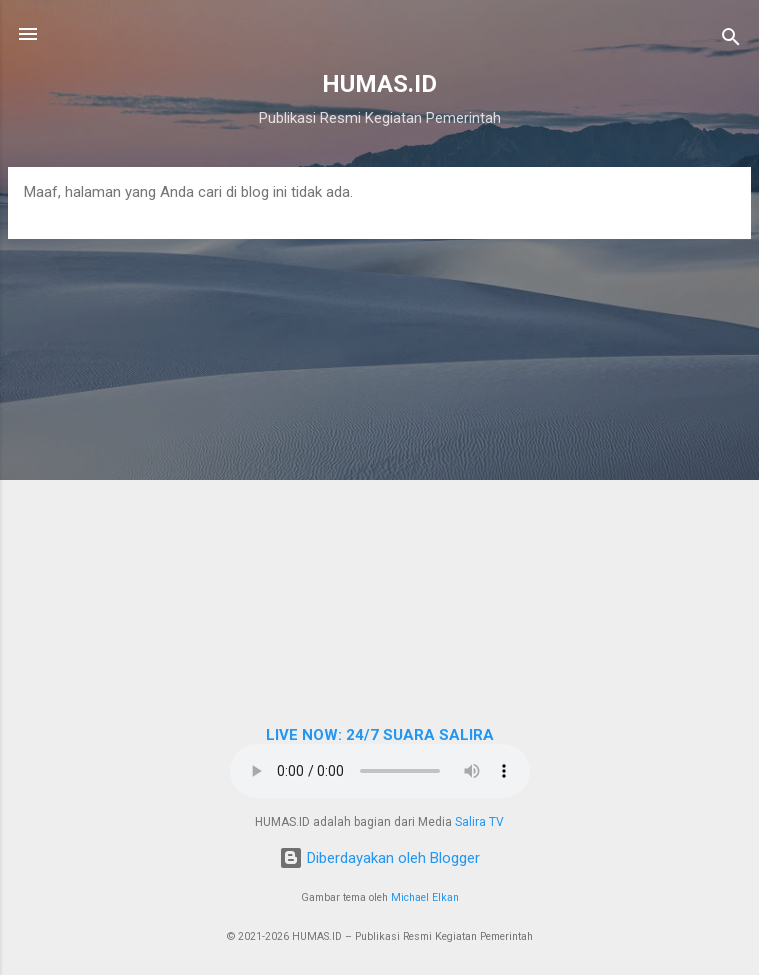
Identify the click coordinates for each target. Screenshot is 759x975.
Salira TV (479, 822)
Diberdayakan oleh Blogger (379, 858)
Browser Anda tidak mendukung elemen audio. (380, 771)
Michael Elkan (425, 897)
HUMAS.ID (379, 84)
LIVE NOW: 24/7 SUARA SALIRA (380, 735)
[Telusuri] (731, 40)
